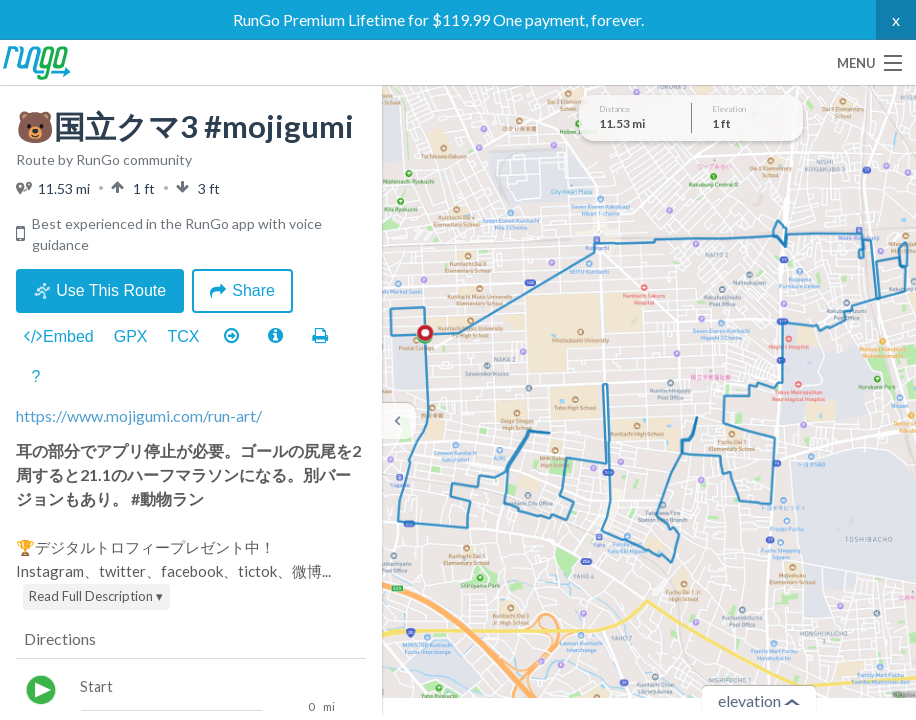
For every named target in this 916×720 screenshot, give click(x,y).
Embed (59, 337)
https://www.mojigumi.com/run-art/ (139, 415)
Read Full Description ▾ (96, 596)
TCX (184, 336)
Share (242, 290)
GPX (131, 336)
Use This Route (100, 290)
